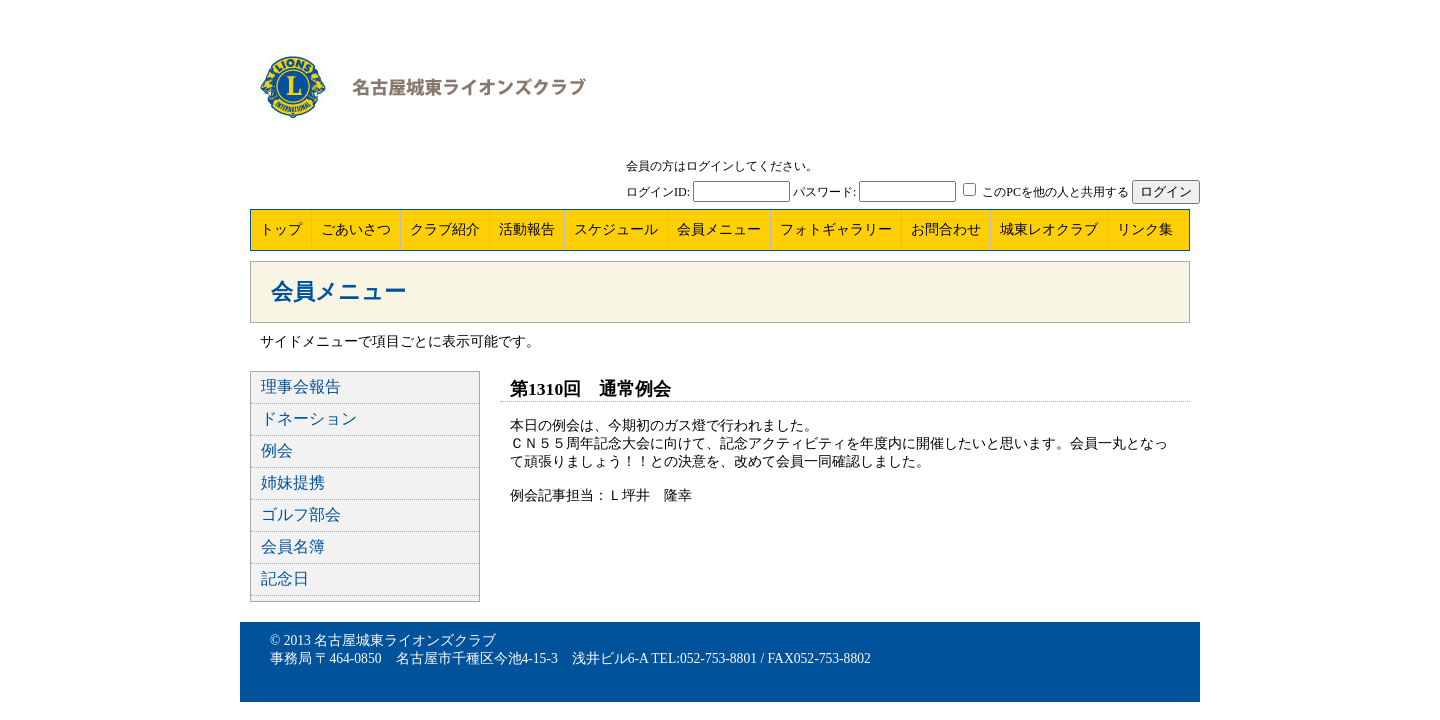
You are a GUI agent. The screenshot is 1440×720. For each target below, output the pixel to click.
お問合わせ (946, 229)
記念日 (285, 578)
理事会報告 (301, 386)
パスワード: (824, 192)
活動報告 (527, 229)
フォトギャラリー (836, 229)
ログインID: (658, 192)
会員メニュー (719, 229)
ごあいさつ (356, 229)
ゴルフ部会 (301, 514)
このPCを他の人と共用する (1055, 192)
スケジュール (616, 229)
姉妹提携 (293, 482)
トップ (281, 229)
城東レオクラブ (1049, 229)
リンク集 (1145, 229)
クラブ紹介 (445, 229)
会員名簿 (293, 546)
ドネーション (309, 418)
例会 (277, 450)
